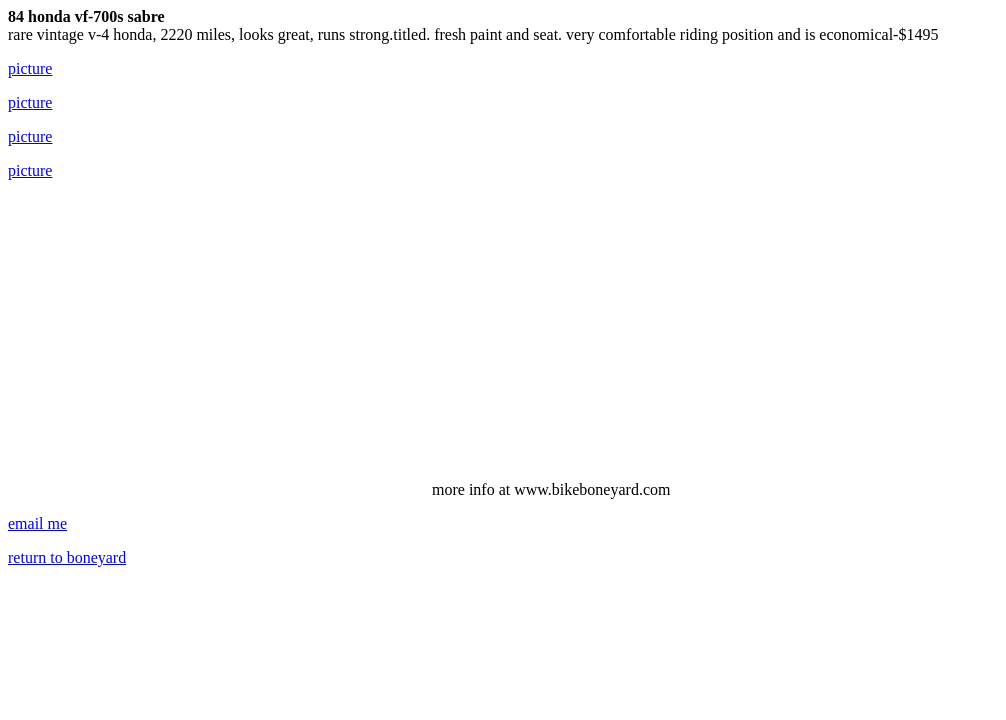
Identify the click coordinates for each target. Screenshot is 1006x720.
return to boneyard (67, 557)
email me (37, 523)
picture (30, 68)
